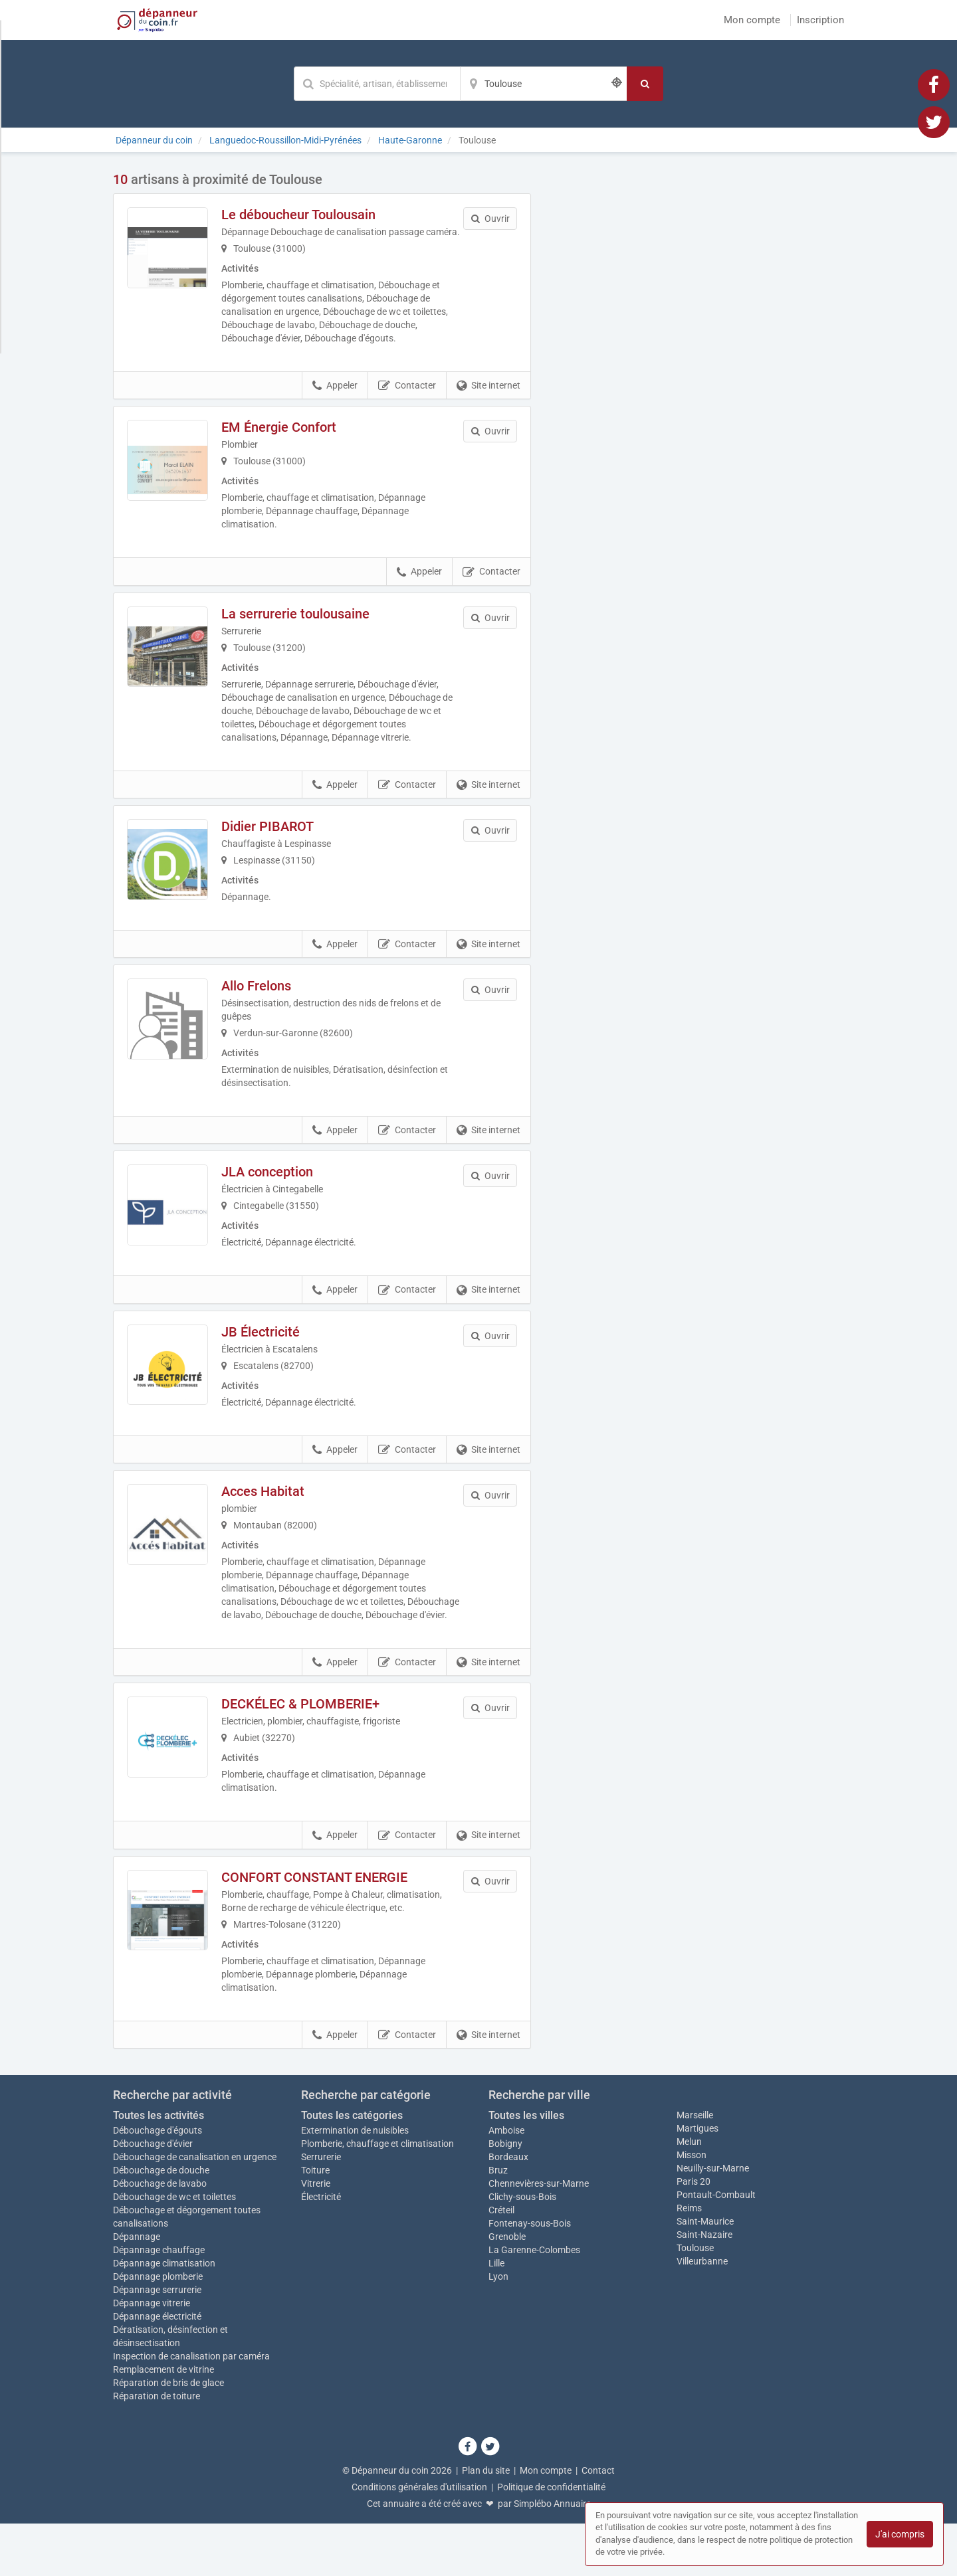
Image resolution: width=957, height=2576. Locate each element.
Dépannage (136, 2289)
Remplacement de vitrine (163, 2422)
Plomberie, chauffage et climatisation (377, 2196)
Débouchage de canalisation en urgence (194, 2209)
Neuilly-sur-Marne (713, 2220)
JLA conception (286, 1194)
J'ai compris (899, 2534)
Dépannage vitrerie (151, 2355)
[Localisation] (544, 83)
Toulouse (695, 2300)
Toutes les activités (158, 2168)
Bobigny (505, 2196)
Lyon (498, 2329)
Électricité (321, 2249)
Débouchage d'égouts (157, 2182)
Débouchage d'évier (153, 2196)
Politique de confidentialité (551, 2539)
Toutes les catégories (352, 2168)
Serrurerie (321, 2209)
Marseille (695, 2167)
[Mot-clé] (377, 83)
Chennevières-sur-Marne (538, 2236)
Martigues (697, 2180)
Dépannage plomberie (158, 2329)
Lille (496, 2315)
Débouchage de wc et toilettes (174, 2249)
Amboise (506, 2182)
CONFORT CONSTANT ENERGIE (333, 1930)
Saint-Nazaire (704, 2287)
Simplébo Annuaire (552, 2556)
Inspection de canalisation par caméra (191, 2408)
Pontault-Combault (716, 2247)
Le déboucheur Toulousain (317, 215)
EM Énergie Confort (297, 440)
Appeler (335, 399)
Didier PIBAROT (286, 840)
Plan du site (486, 2523)
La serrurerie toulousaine (314, 627)
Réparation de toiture (156, 2448)
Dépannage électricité (157, 2368)
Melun (689, 2194)
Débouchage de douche (161, 2222)
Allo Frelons (275, 1008)
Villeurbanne (702, 2313)
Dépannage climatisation (164, 2315)
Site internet (488, 399)
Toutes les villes (526, 2168)
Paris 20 (693, 2234)
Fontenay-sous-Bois (529, 2275)
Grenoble (507, 2289)
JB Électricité (279, 1362)
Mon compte (752, 20)
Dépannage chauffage (159, 2302)
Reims (689, 2260)
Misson (691, 2207)
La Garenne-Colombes (534, 2302)
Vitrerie (315, 2236)
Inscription (820, 20)
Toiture (315, 2222)
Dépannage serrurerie (157, 2342)
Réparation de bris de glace (168, 2435)
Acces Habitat (281, 1530)
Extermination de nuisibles (355, 2182)
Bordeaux (508, 2209)
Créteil (501, 2262)
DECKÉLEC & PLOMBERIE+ (319, 1756)
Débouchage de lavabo (160, 2236)
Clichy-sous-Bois (522, 2249)
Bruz (498, 2222)
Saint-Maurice (705, 2273)
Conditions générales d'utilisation (419, 2539)
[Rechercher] (645, 83)
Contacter (407, 399)
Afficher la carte (697, 360)
